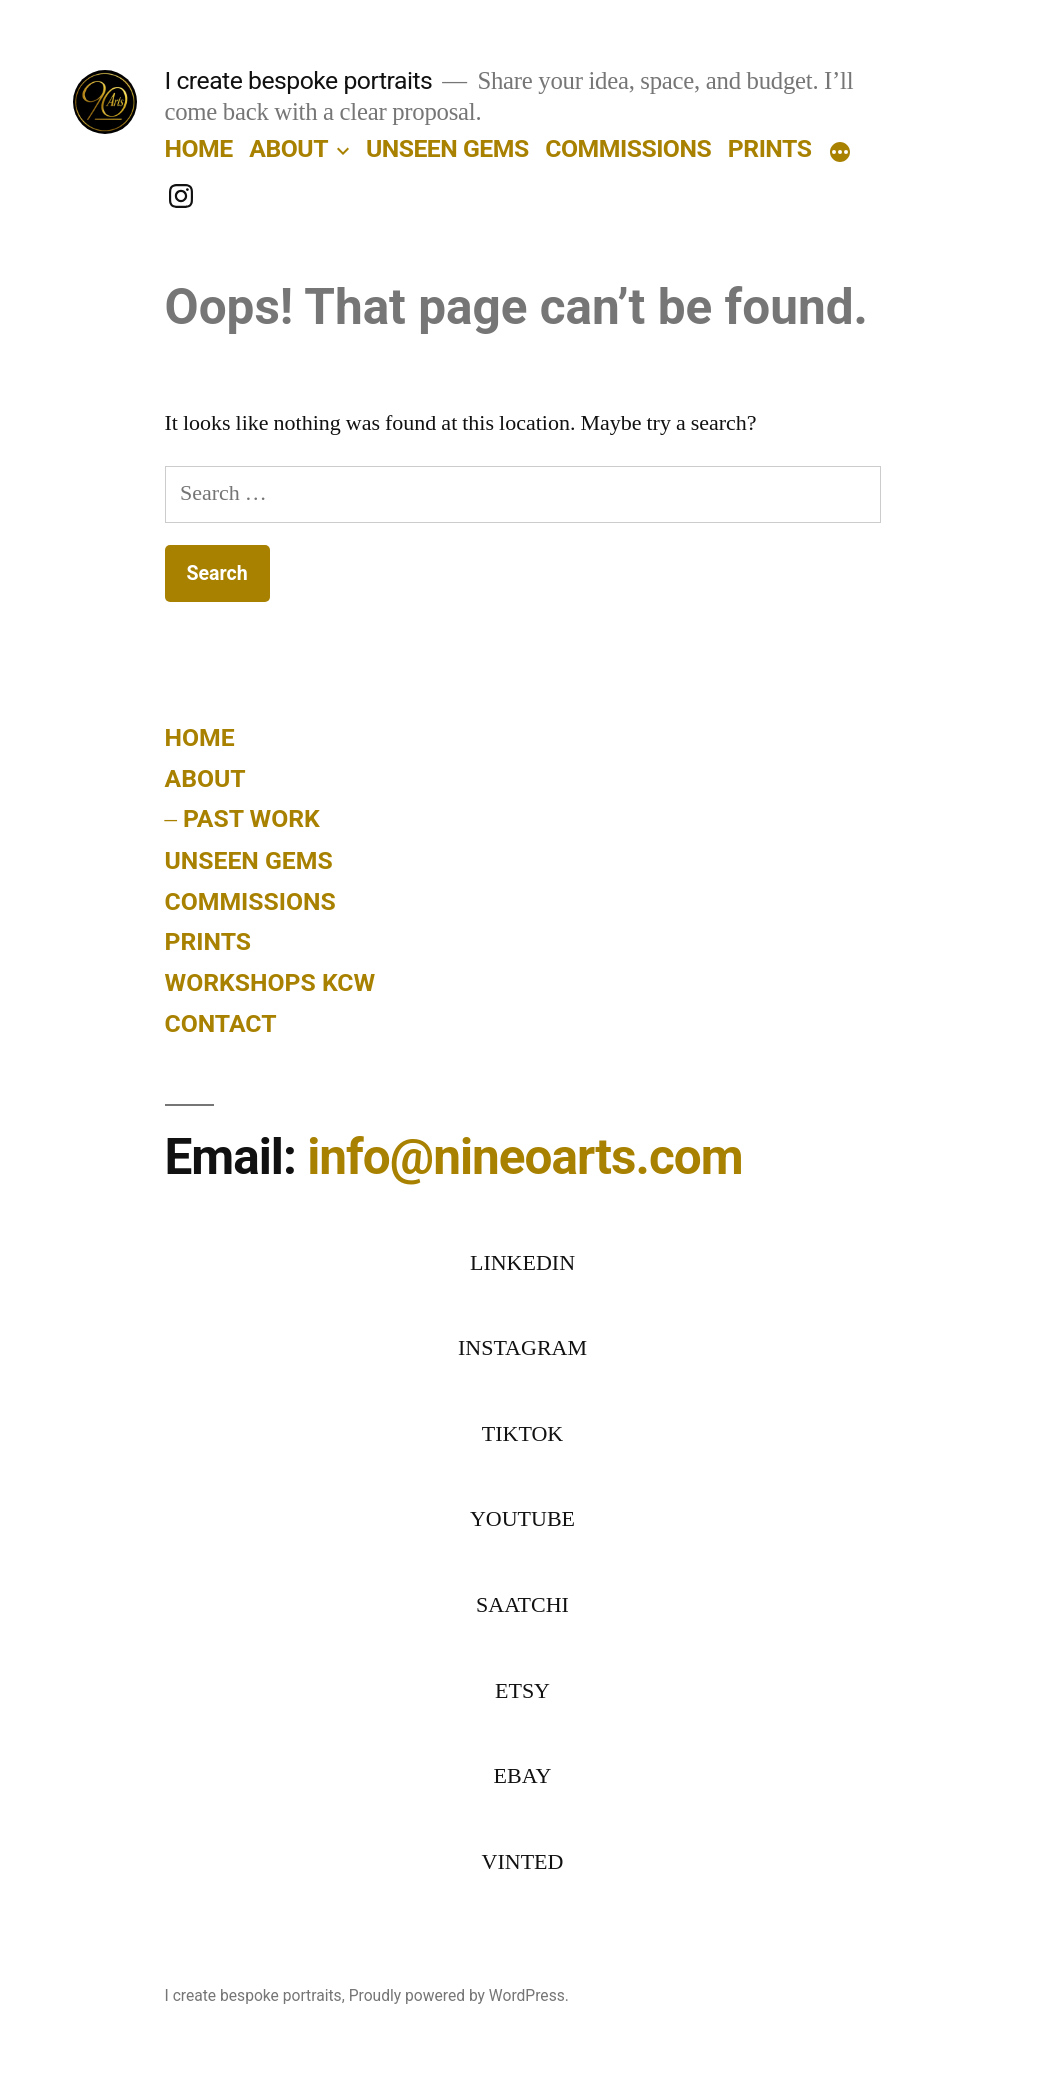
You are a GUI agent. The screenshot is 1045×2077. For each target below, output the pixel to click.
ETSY (522, 1691)
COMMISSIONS (628, 148)
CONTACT (221, 1023)
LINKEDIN (522, 1263)
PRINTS (770, 148)
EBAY (523, 1776)
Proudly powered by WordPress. (459, 1995)
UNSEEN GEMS (447, 148)
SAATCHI (522, 1605)
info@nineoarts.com (524, 1157)
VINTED (523, 1862)
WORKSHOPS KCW (270, 982)
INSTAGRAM (522, 1348)
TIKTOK (522, 1434)
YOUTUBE (522, 1519)
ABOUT (288, 148)
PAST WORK (251, 818)
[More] (840, 153)
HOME (199, 148)
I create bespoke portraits (299, 80)
